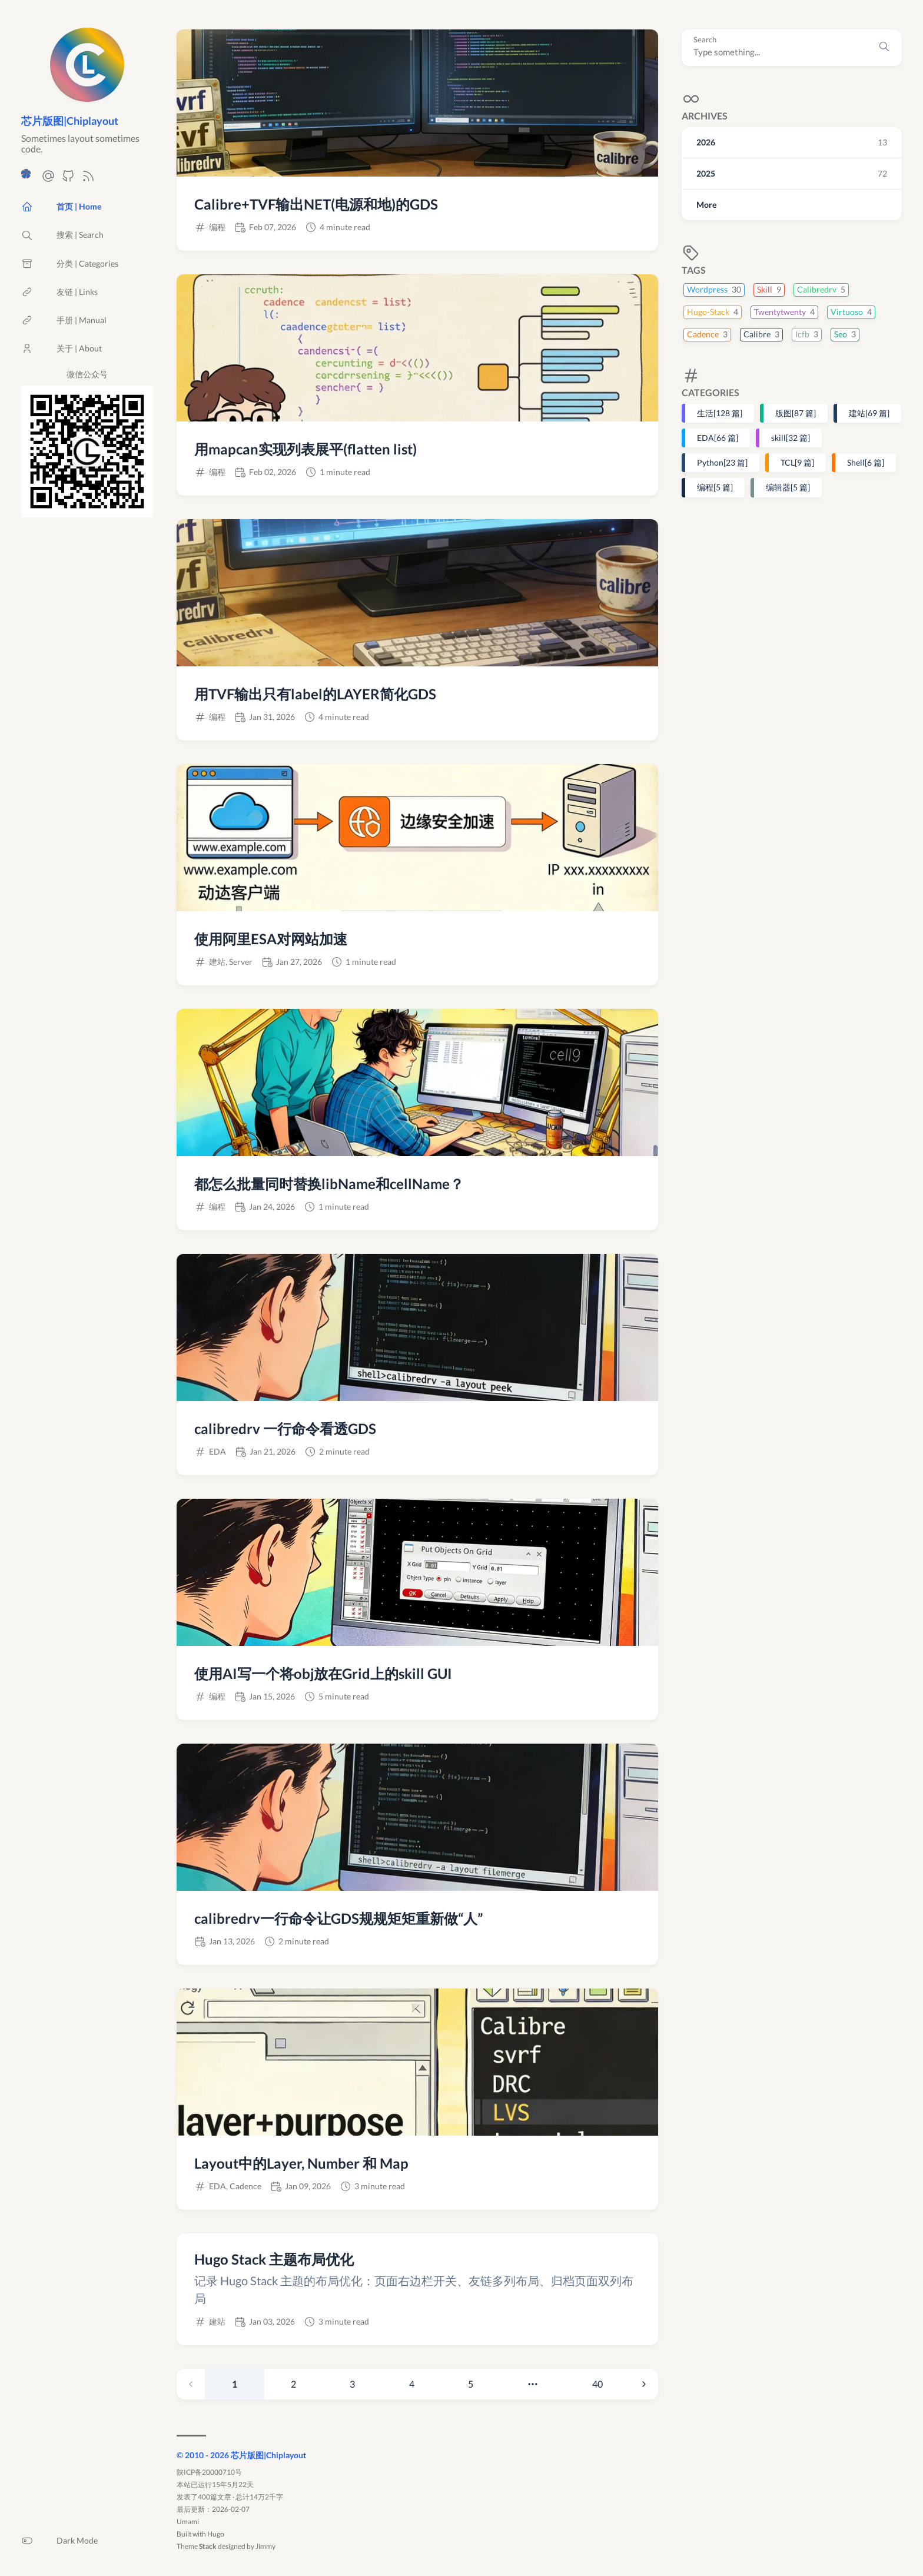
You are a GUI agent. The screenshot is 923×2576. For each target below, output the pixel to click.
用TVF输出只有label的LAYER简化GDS (315, 693)
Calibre (761, 334)
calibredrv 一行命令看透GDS (285, 1428)
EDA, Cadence (235, 2186)
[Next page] (644, 2384)
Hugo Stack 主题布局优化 (274, 2259)
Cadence (707, 334)
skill (790, 438)
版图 (795, 413)
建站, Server (231, 962)
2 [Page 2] (293, 2383)
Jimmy (265, 2546)
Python (722, 462)
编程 (715, 487)
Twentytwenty (784, 312)
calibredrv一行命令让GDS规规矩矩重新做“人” (338, 1918)
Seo (845, 334)
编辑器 (788, 487)
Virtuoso (851, 312)
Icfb (806, 334)
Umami (188, 2521)
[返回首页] (87, 96)
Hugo (215, 2533)
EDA (717, 438)
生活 (719, 413)
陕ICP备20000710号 (209, 2472)
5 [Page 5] (470, 2383)
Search (704, 39)
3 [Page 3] (352, 2383)
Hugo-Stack (712, 312)
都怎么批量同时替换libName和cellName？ (329, 1183)
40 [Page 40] (597, 2383)
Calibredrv (821, 289)
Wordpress (714, 289)
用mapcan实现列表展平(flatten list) (305, 448)
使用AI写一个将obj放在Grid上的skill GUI (323, 1673)
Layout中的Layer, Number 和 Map (301, 2163)
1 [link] (234, 2383)
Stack (208, 2546)
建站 (869, 413)
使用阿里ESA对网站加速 (270, 938)
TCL (797, 462)
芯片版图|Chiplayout (69, 120)
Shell (865, 462)
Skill (769, 289)
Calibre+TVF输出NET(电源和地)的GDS (316, 204)
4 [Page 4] (411, 2383)
